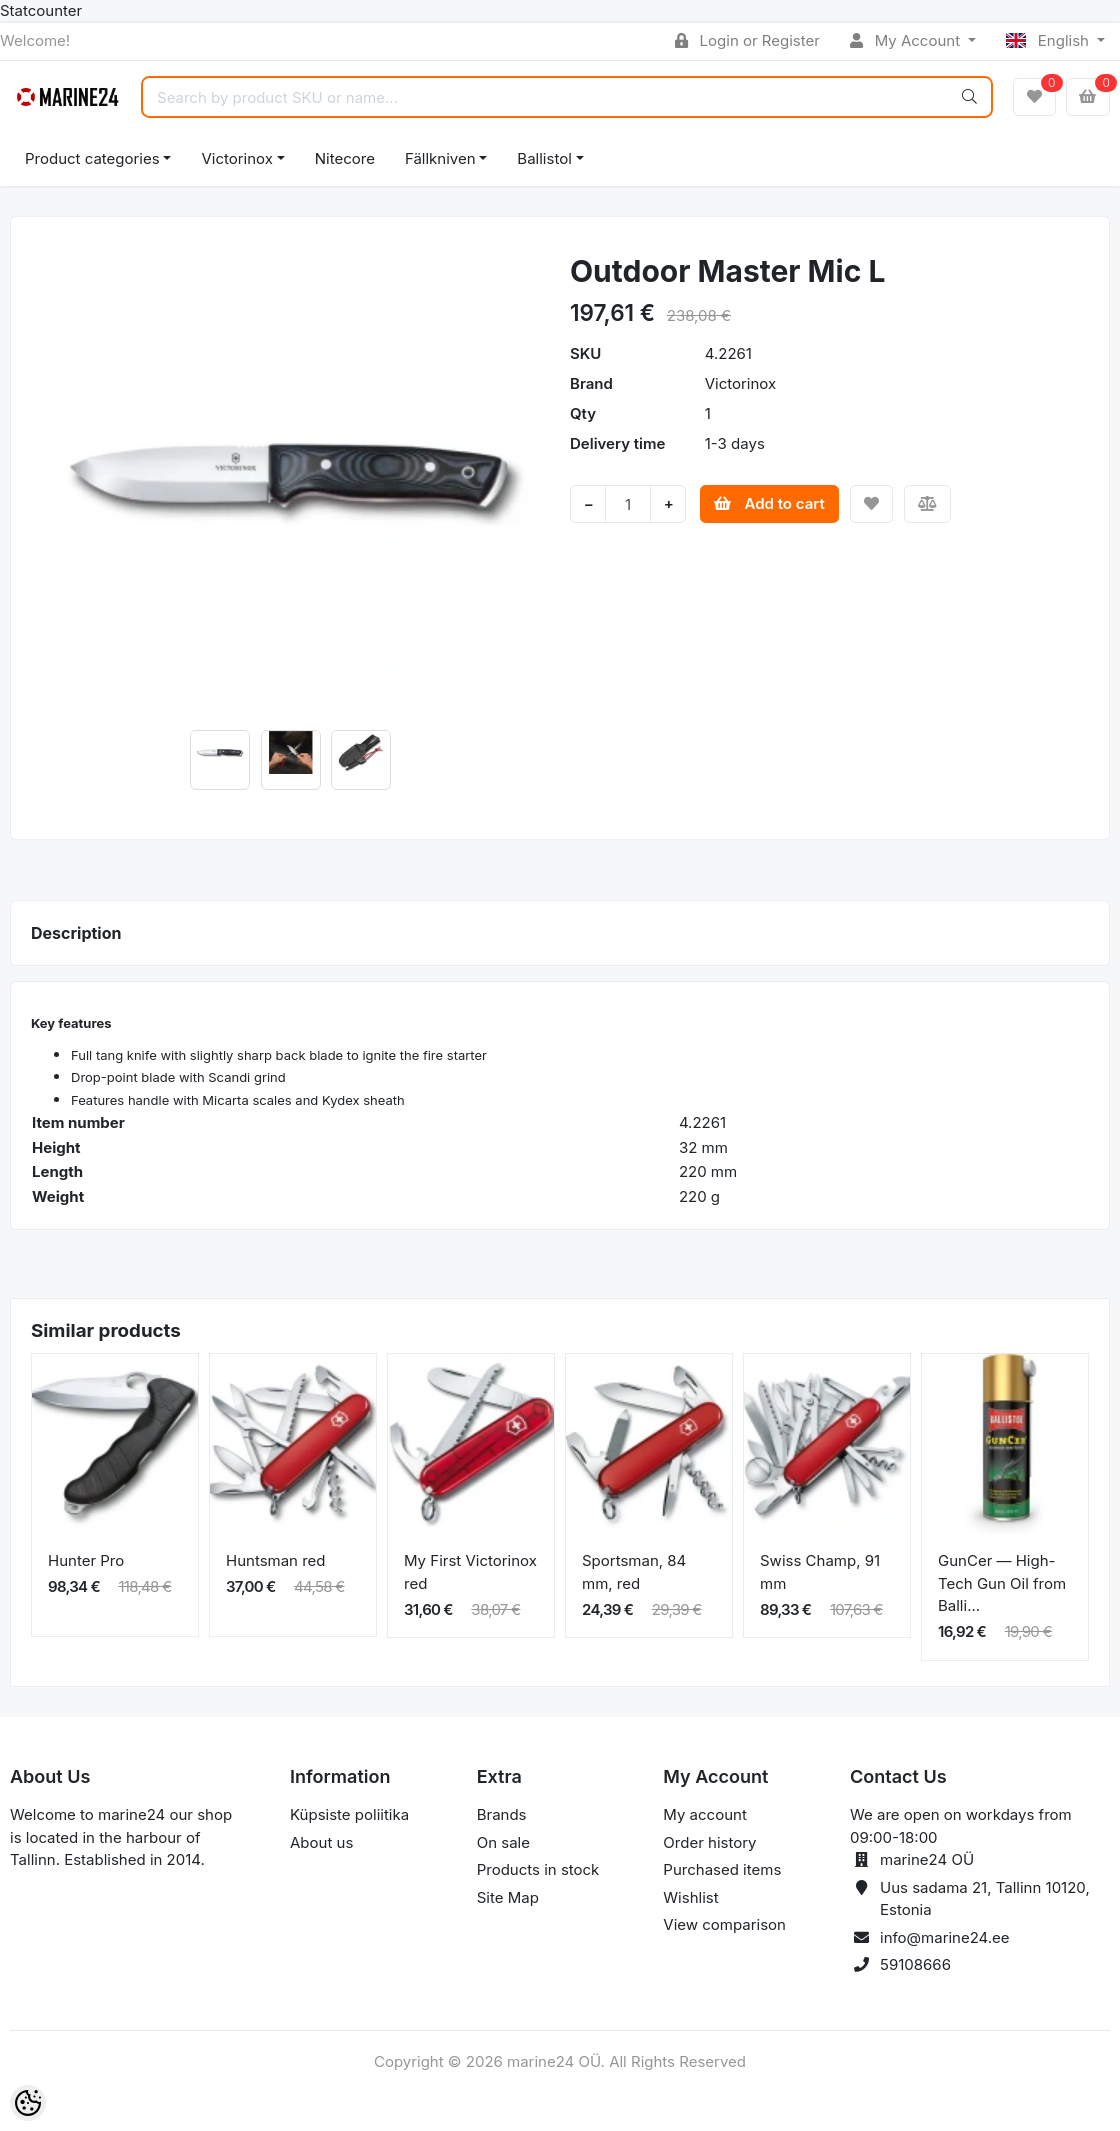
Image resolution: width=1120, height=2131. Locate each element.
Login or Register (747, 40)
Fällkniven (440, 158)
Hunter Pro (86, 1560)
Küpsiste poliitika (349, 1814)
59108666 (915, 1964)
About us (321, 1842)
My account (704, 1814)
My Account (907, 40)
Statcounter (41, 10)
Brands (502, 1814)
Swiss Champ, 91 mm (820, 1572)
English (1049, 40)
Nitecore (345, 158)
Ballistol (544, 158)
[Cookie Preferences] (28, 2103)
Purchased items (722, 1869)
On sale (503, 1842)
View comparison (724, 1924)
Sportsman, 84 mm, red (634, 1572)
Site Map (508, 1897)
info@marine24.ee (945, 1937)
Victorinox (236, 158)
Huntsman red (276, 1560)
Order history (709, 1842)
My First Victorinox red (470, 1572)
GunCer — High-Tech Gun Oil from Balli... (1002, 1583)
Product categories (92, 158)
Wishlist (690, 1897)
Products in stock (538, 1869)
